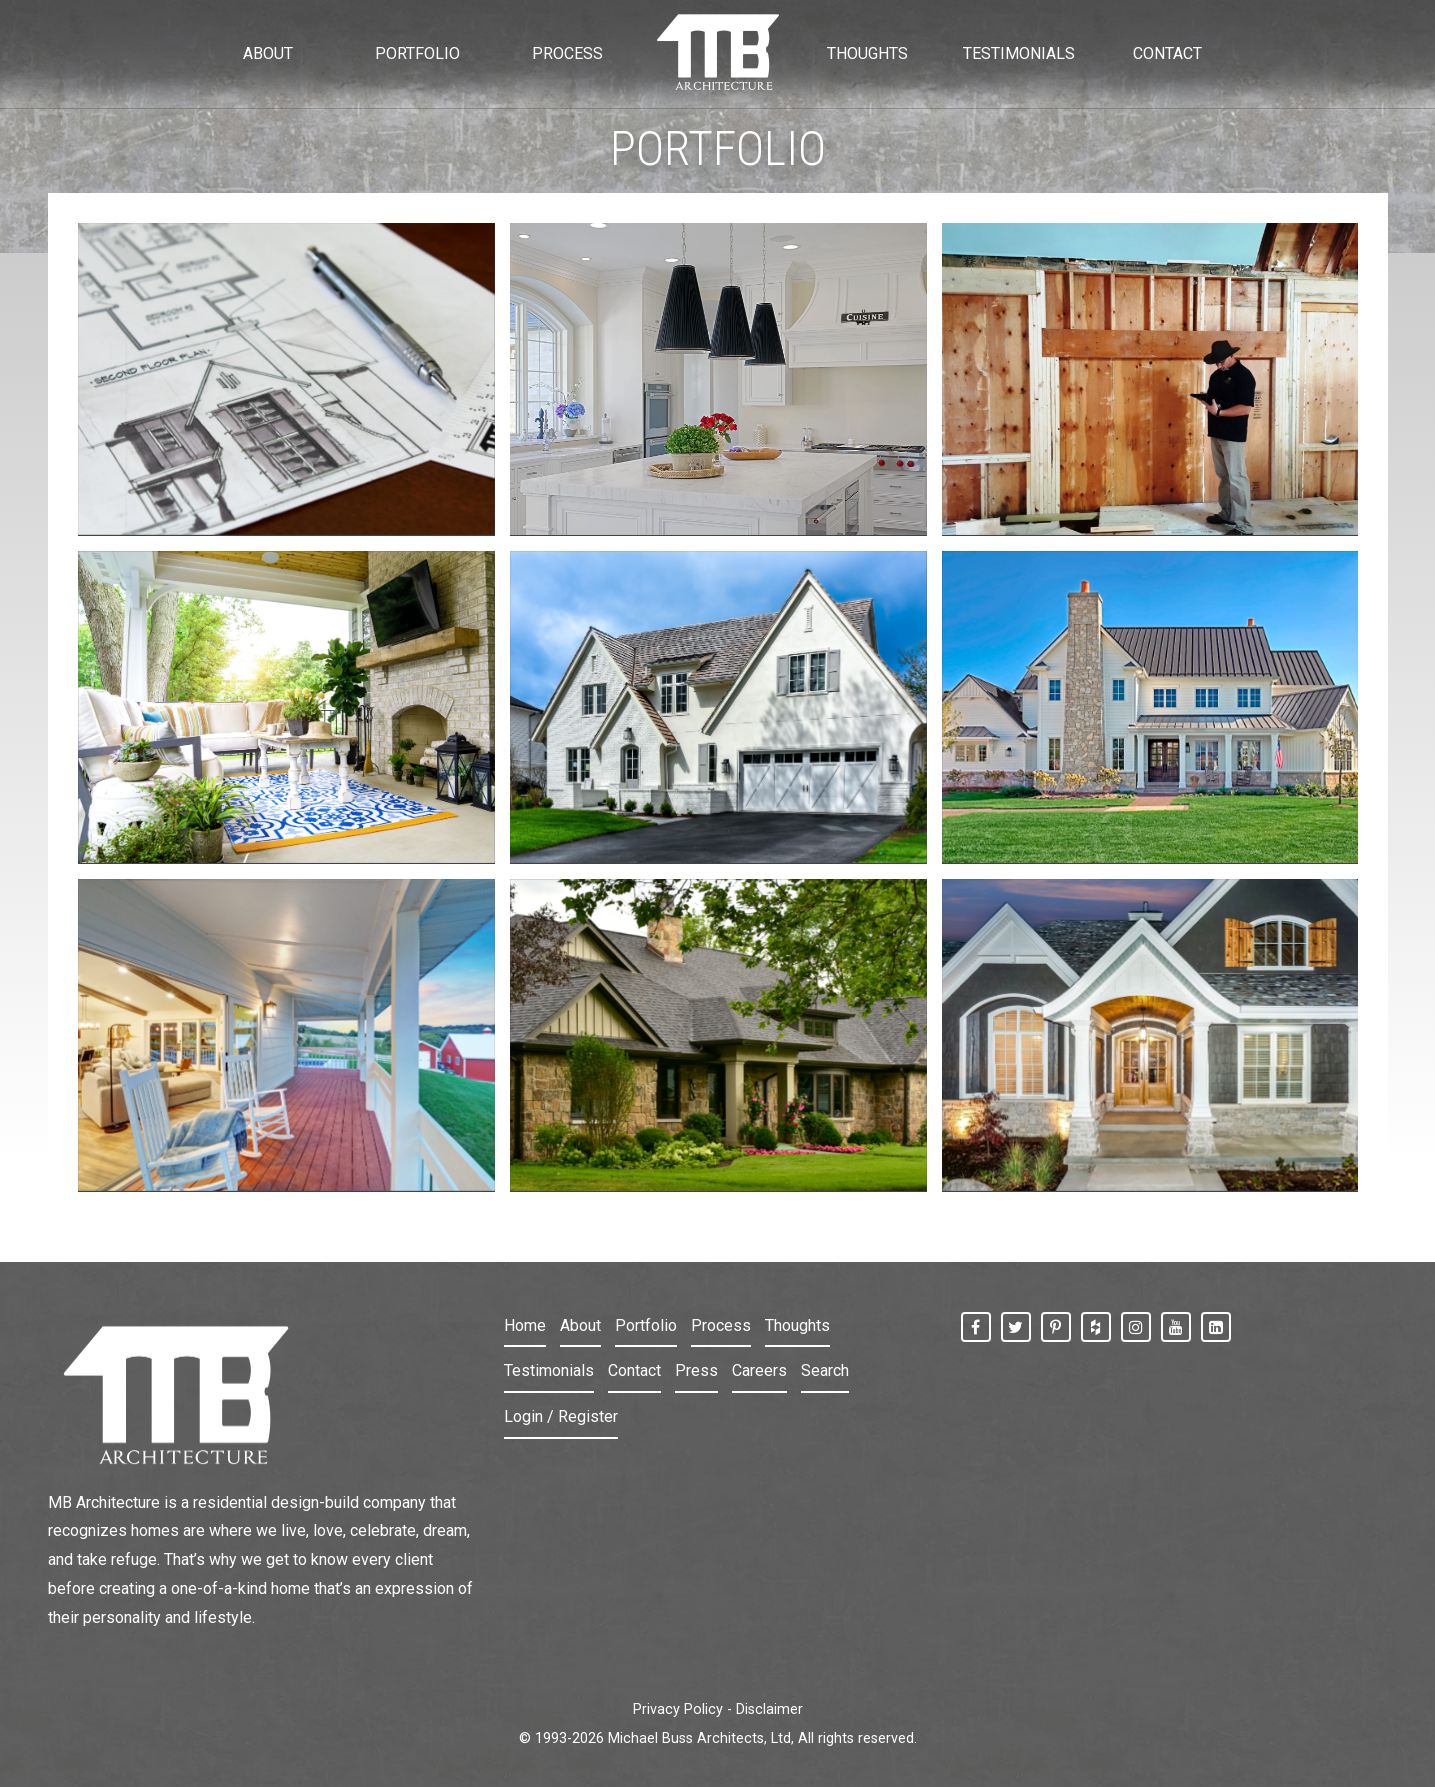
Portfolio (646, 1325)
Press (696, 1370)
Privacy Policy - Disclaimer (718, 1709)
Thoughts (797, 1325)
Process (721, 1325)
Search (825, 1370)
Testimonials (549, 1370)
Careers (759, 1370)
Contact (634, 1370)
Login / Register (561, 1416)
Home (525, 1325)
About (580, 1325)
